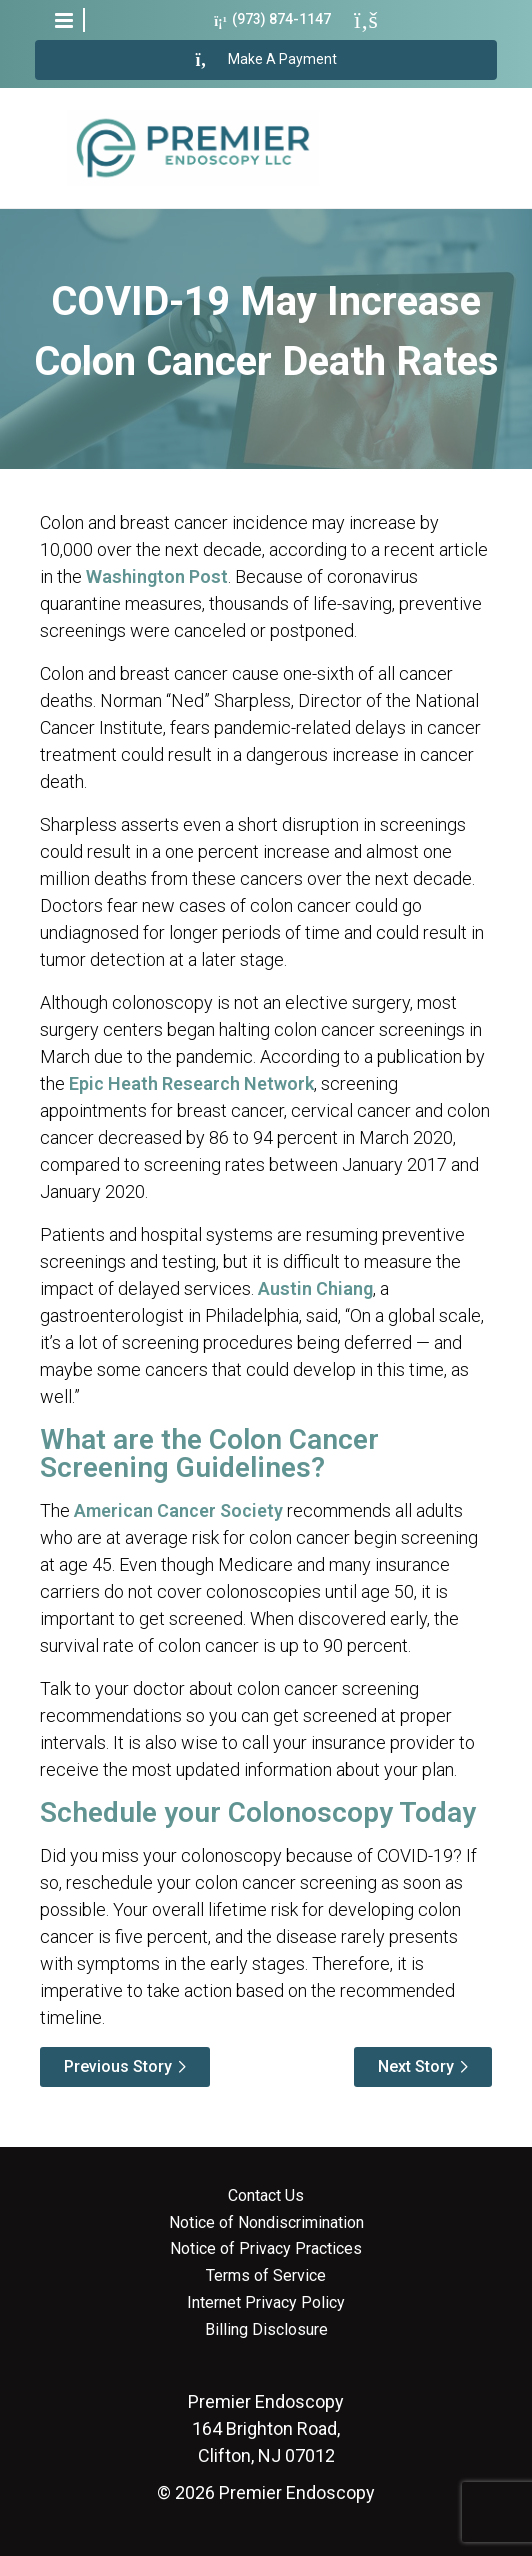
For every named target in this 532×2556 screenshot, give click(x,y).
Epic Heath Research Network (191, 1083)
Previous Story (118, 2066)
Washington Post (157, 576)
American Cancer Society (178, 1510)
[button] (64, 20)
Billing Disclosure (266, 2330)
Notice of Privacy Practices (266, 2249)
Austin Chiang (315, 1288)
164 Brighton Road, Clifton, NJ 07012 (266, 2428)
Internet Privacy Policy (266, 2303)
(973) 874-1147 (272, 19)
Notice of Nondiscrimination (266, 2223)
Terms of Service (266, 2276)
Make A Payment (266, 60)
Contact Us (266, 2196)
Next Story (416, 2066)
